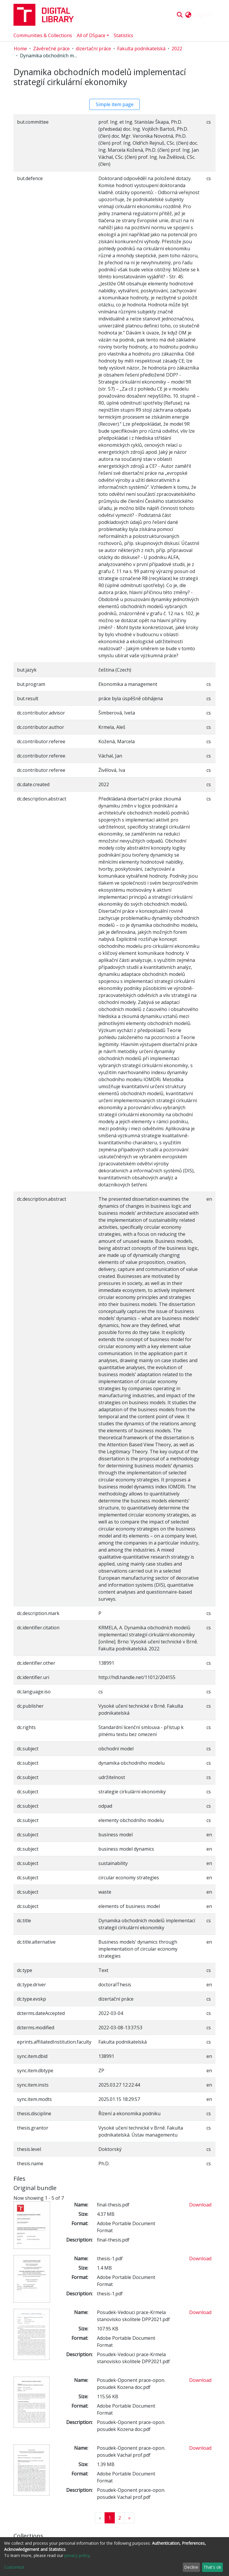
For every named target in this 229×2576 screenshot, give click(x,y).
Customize (14, 2567)
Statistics (123, 35)
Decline (191, 2567)
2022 (177, 48)
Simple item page (115, 104)
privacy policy (77, 2555)
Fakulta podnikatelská (141, 48)
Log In (201, 15)
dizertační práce (93, 48)
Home (20, 48)
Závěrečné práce (51, 48)
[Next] (129, 2517)
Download (200, 2204)
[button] (188, 14)
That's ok (212, 2567)
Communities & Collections (42, 35)
